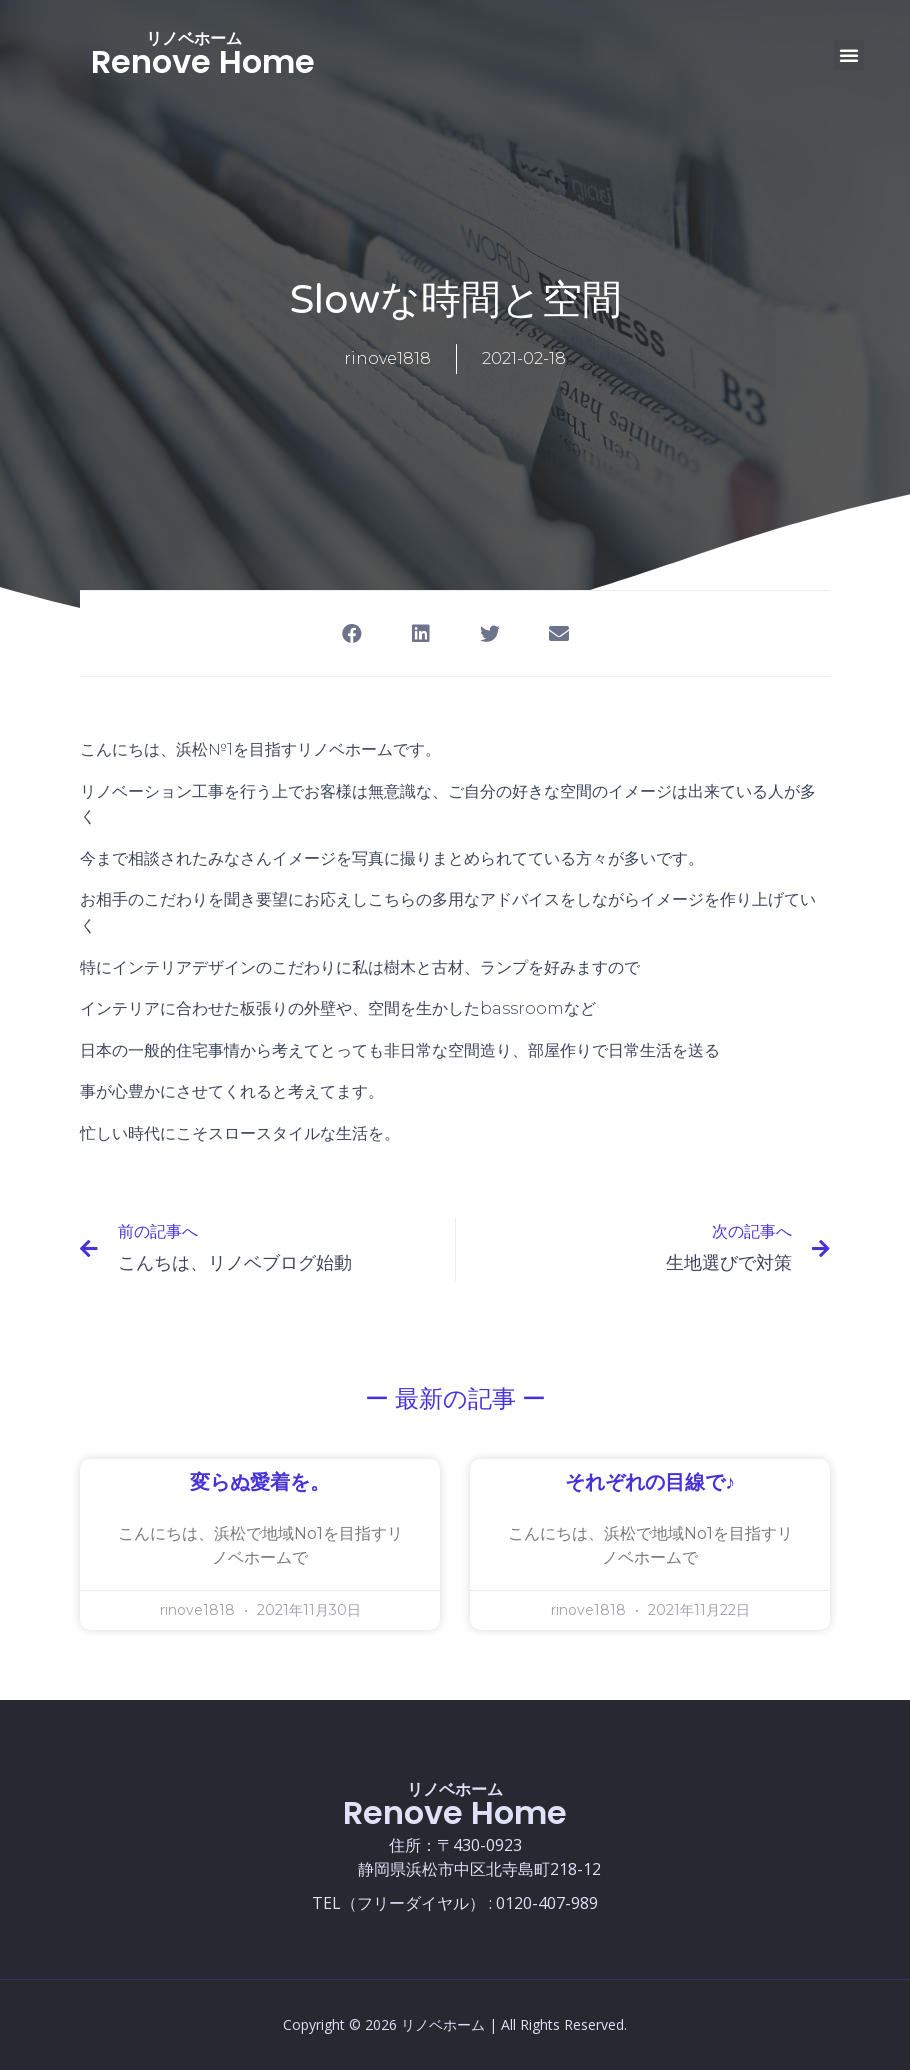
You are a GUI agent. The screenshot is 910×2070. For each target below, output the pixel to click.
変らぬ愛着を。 (260, 1483)
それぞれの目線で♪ (650, 1483)
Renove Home (203, 61)
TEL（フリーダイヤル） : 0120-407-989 (455, 1903)
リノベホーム (194, 38)
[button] (849, 55)
